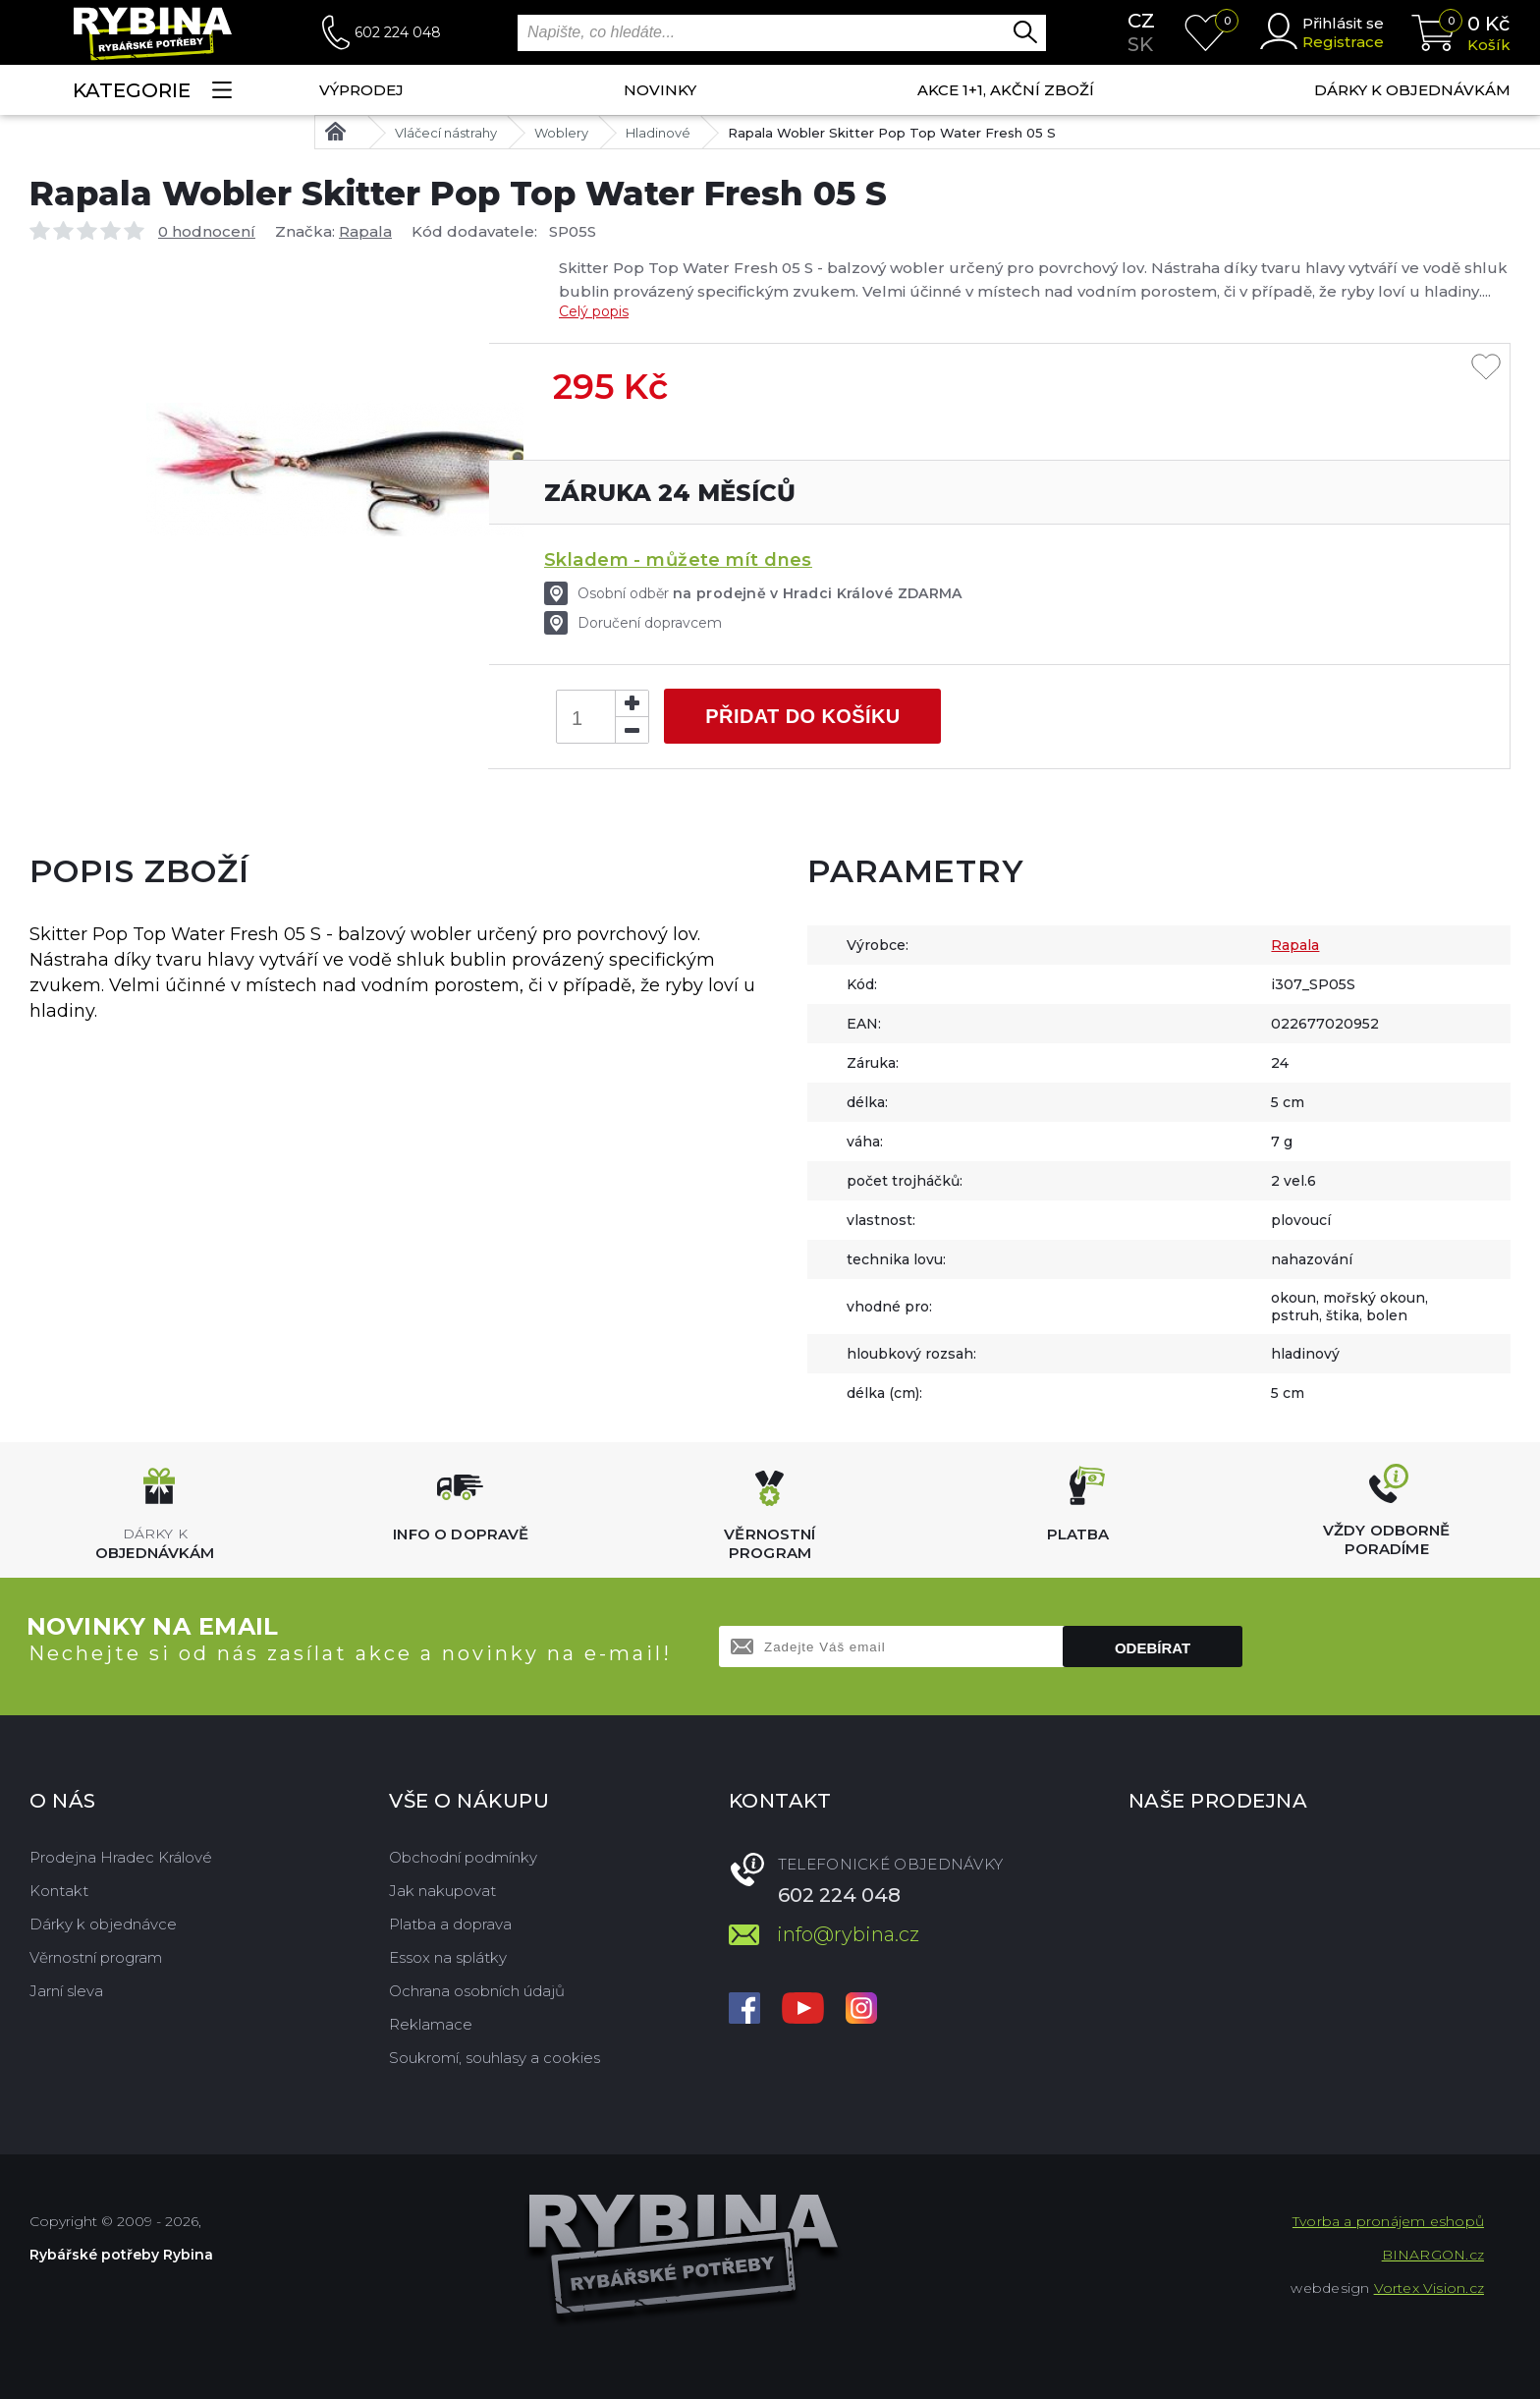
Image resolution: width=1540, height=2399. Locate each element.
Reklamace (430, 2024)
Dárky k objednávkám (1412, 90)
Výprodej (361, 90)
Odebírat (1152, 1648)
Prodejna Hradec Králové (120, 1857)
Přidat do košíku (802, 716)
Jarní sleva (66, 1990)
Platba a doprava (450, 1924)
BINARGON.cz (1433, 2254)
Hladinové (658, 132)
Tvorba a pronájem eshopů (1388, 2221)
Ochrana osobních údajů (477, 1990)
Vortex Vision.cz (1429, 2288)
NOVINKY (660, 90)
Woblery (561, 132)
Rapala (365, 231)
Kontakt (58, 1890)
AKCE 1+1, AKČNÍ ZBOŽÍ (1005, 90)
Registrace (1343, 41)
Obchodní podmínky (463, 1857)
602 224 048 (398, 32)
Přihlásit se (1343, 23)
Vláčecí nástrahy (446, 132)
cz (1141, 20)
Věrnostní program (95, 1957)
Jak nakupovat (442, 1890)
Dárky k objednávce (103, 1924)
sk (1140, 44)
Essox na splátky (448, 1957)
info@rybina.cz (848, 1934)
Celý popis (594, 311)
